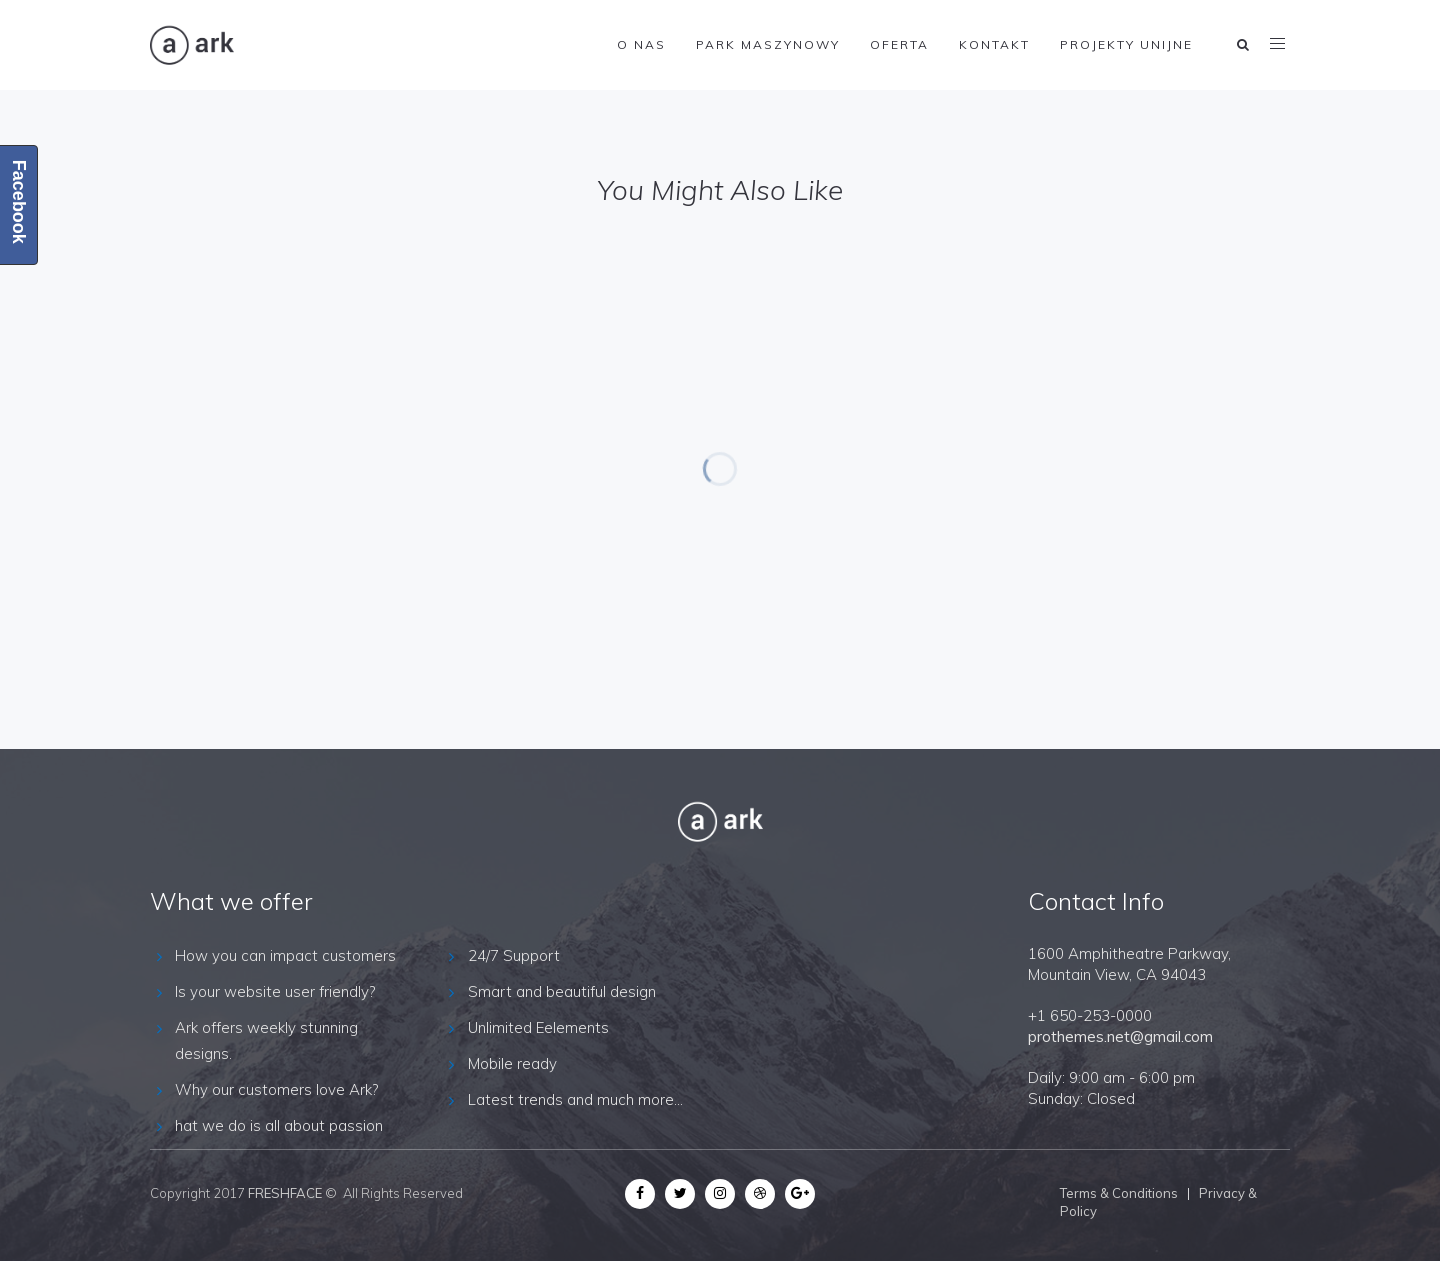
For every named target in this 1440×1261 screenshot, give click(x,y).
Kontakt (994, 44)
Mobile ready (512, 1063)
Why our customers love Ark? (276, 1089)
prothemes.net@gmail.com (1120, 1036)
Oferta (899, 44)
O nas (641, 44)
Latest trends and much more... (575, 1099)
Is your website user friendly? (275, 991)
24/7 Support (514, 955)
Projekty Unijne (1126, 44)
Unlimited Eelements (538, 1027)
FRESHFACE (285, 1193)
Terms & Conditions (1119, 1193)
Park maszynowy (768, 44)
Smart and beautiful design (562, 991)
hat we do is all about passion (279, 1125)
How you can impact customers (285, 955)
